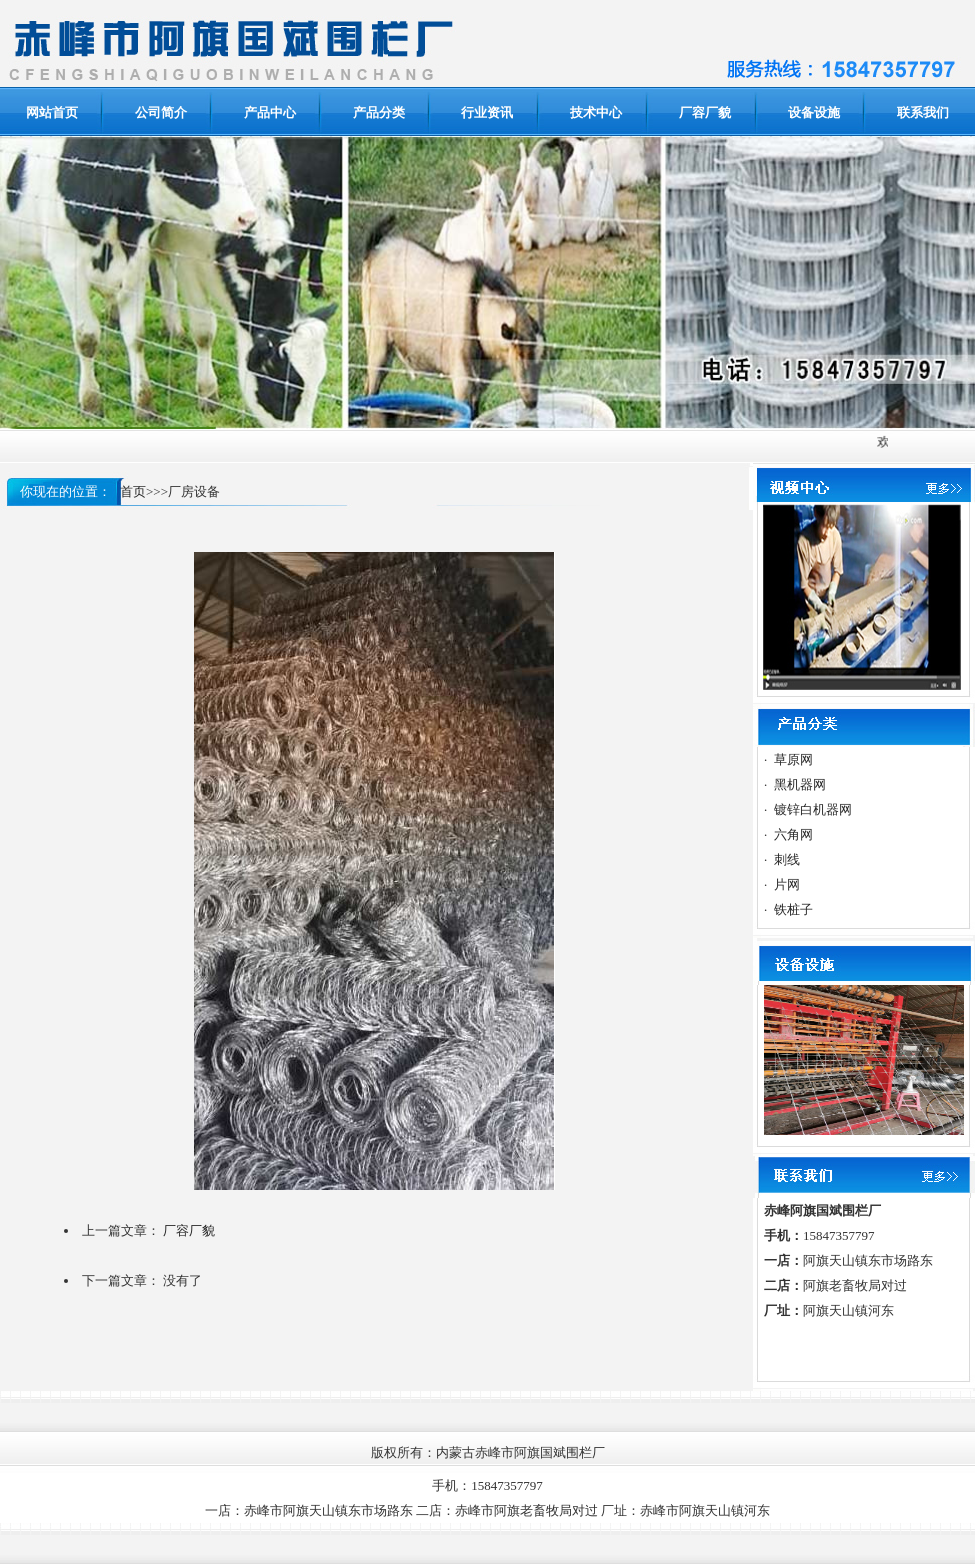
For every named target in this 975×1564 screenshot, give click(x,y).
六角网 (793, 834)
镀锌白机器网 (813, 809)
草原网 (793, 759)
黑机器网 (800, 784)
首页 (133, 491)
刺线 (787, 859)
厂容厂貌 (189, 1230)
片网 (787, 884)
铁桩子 (793, 909)
